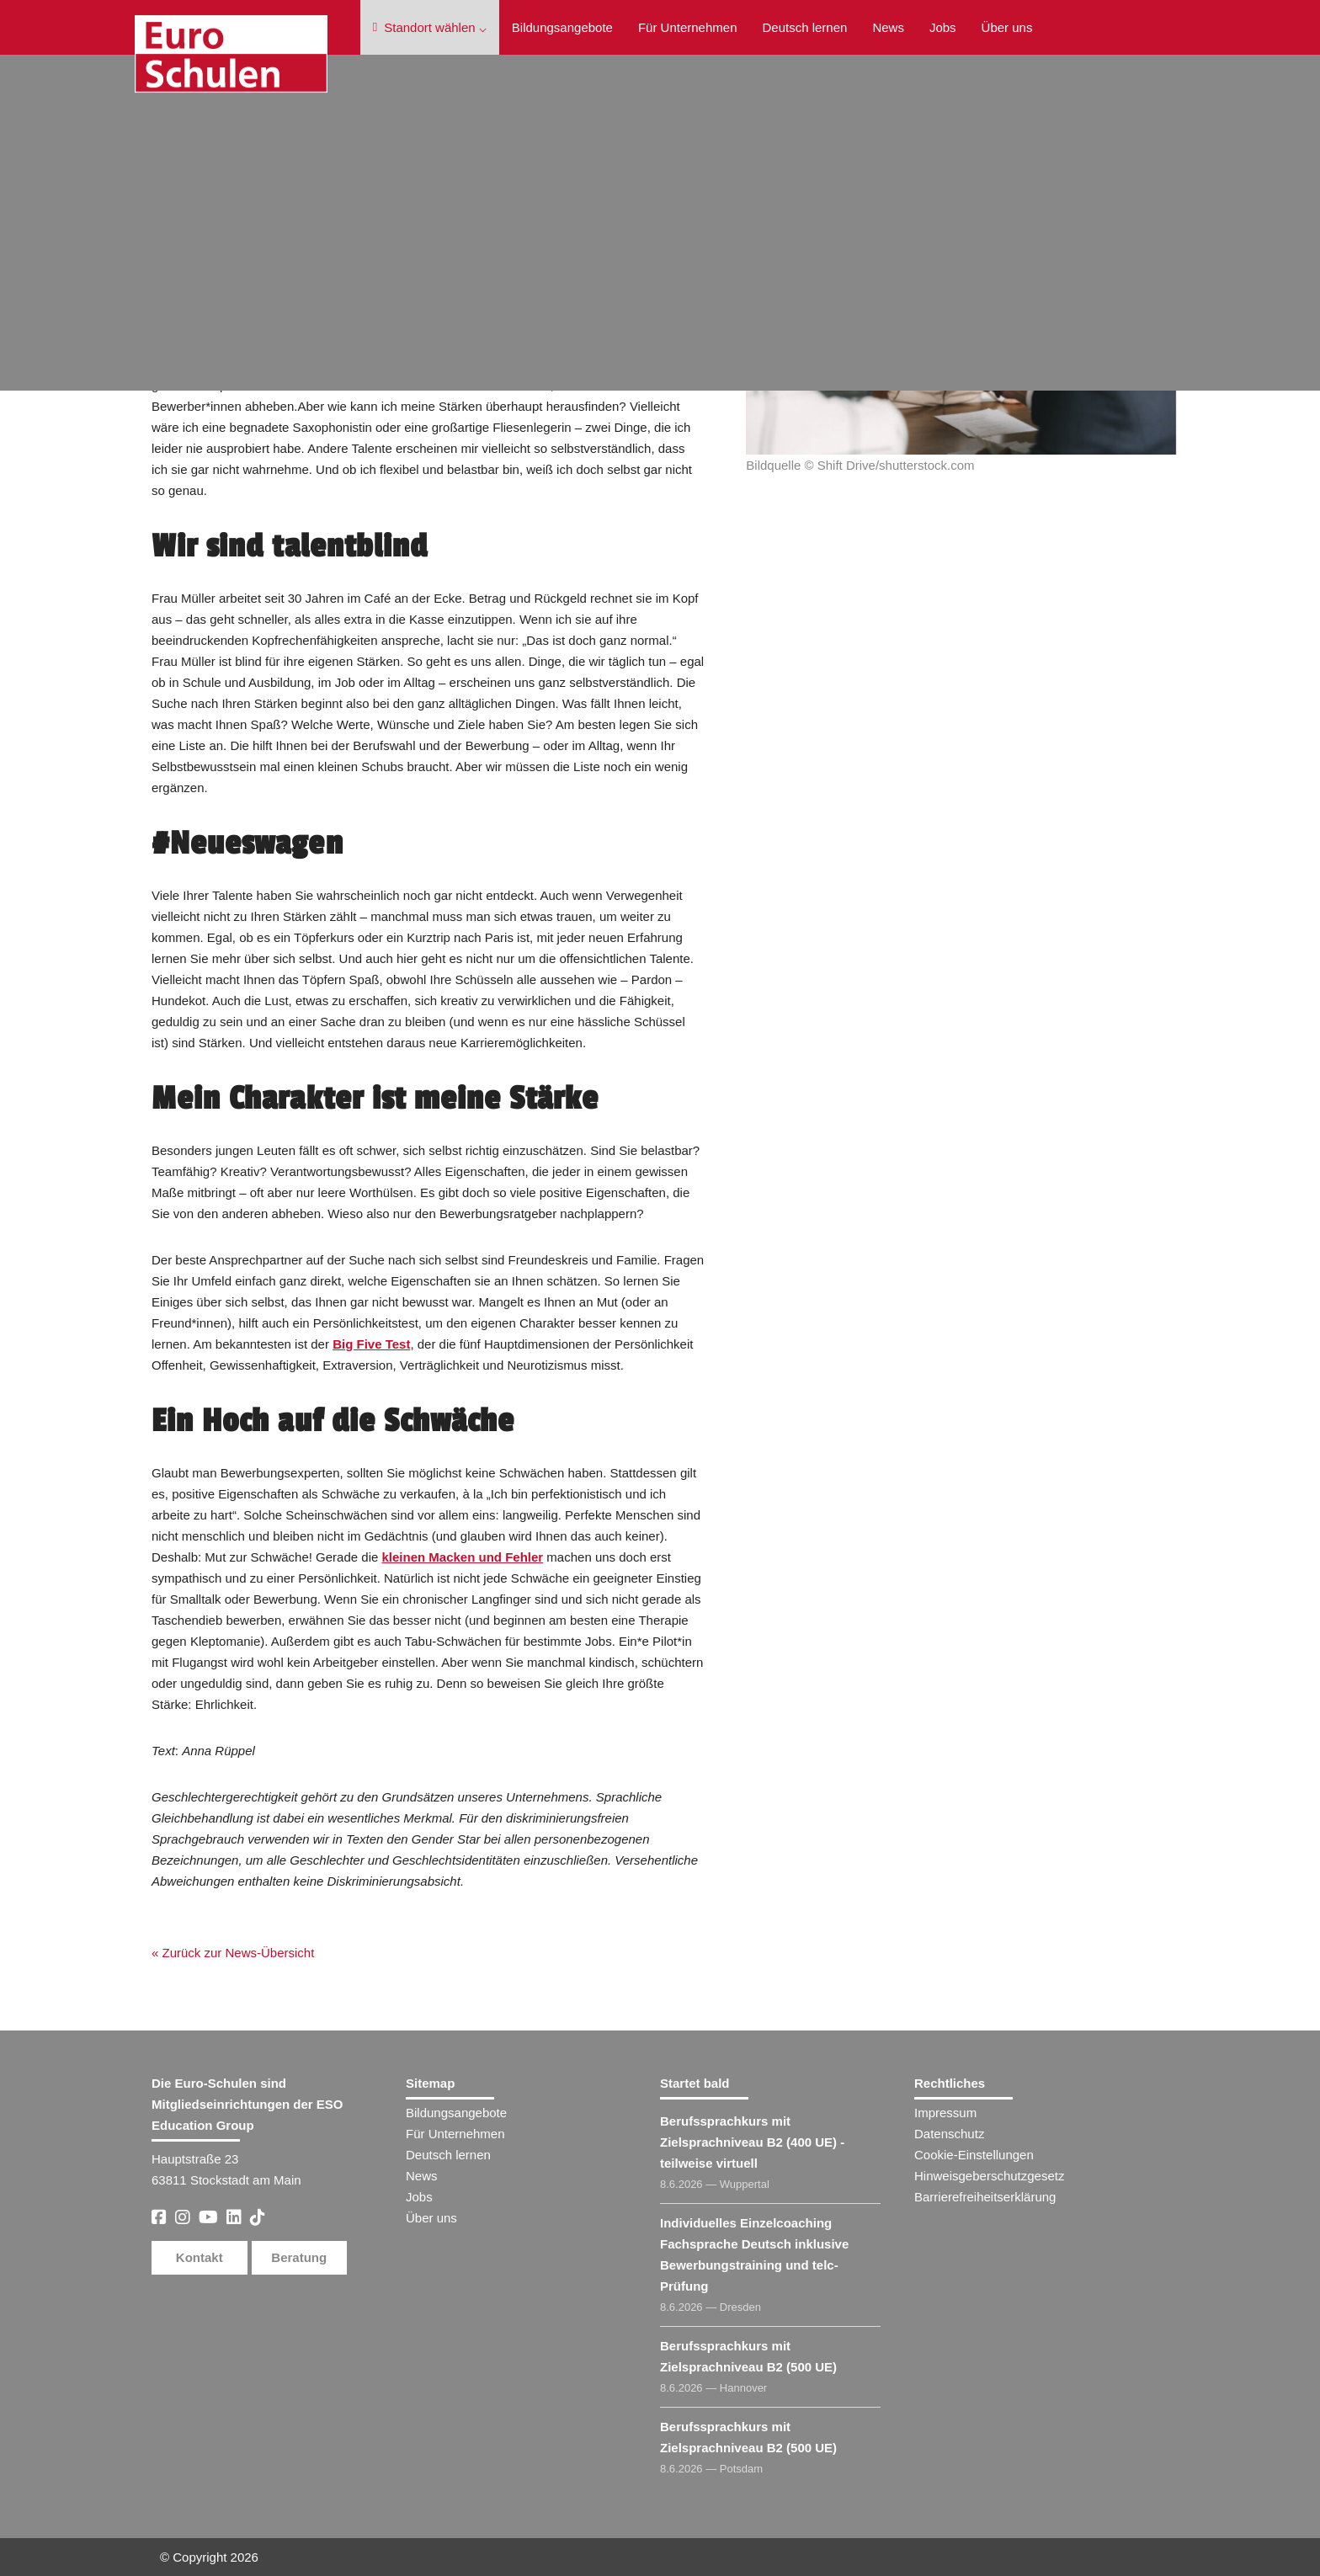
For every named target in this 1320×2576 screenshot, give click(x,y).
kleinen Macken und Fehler (462, 1557)
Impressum (945, 2112)
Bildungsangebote (562, 27)
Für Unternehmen (687, 27)
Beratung (299, 2257)
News (888, 27)
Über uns (1007, 27)
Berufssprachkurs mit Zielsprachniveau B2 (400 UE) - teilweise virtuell (752, 2142)
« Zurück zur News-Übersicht (233, 1952)
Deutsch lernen (804, 27)
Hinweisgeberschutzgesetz (989, 2176)
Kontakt (199, 2257)
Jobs (942, 27)
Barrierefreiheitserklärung (985, 2197)
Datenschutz (949, 2133)
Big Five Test (371, 1344)
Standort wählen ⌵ (430, 27)
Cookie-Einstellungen (974, 2155)
